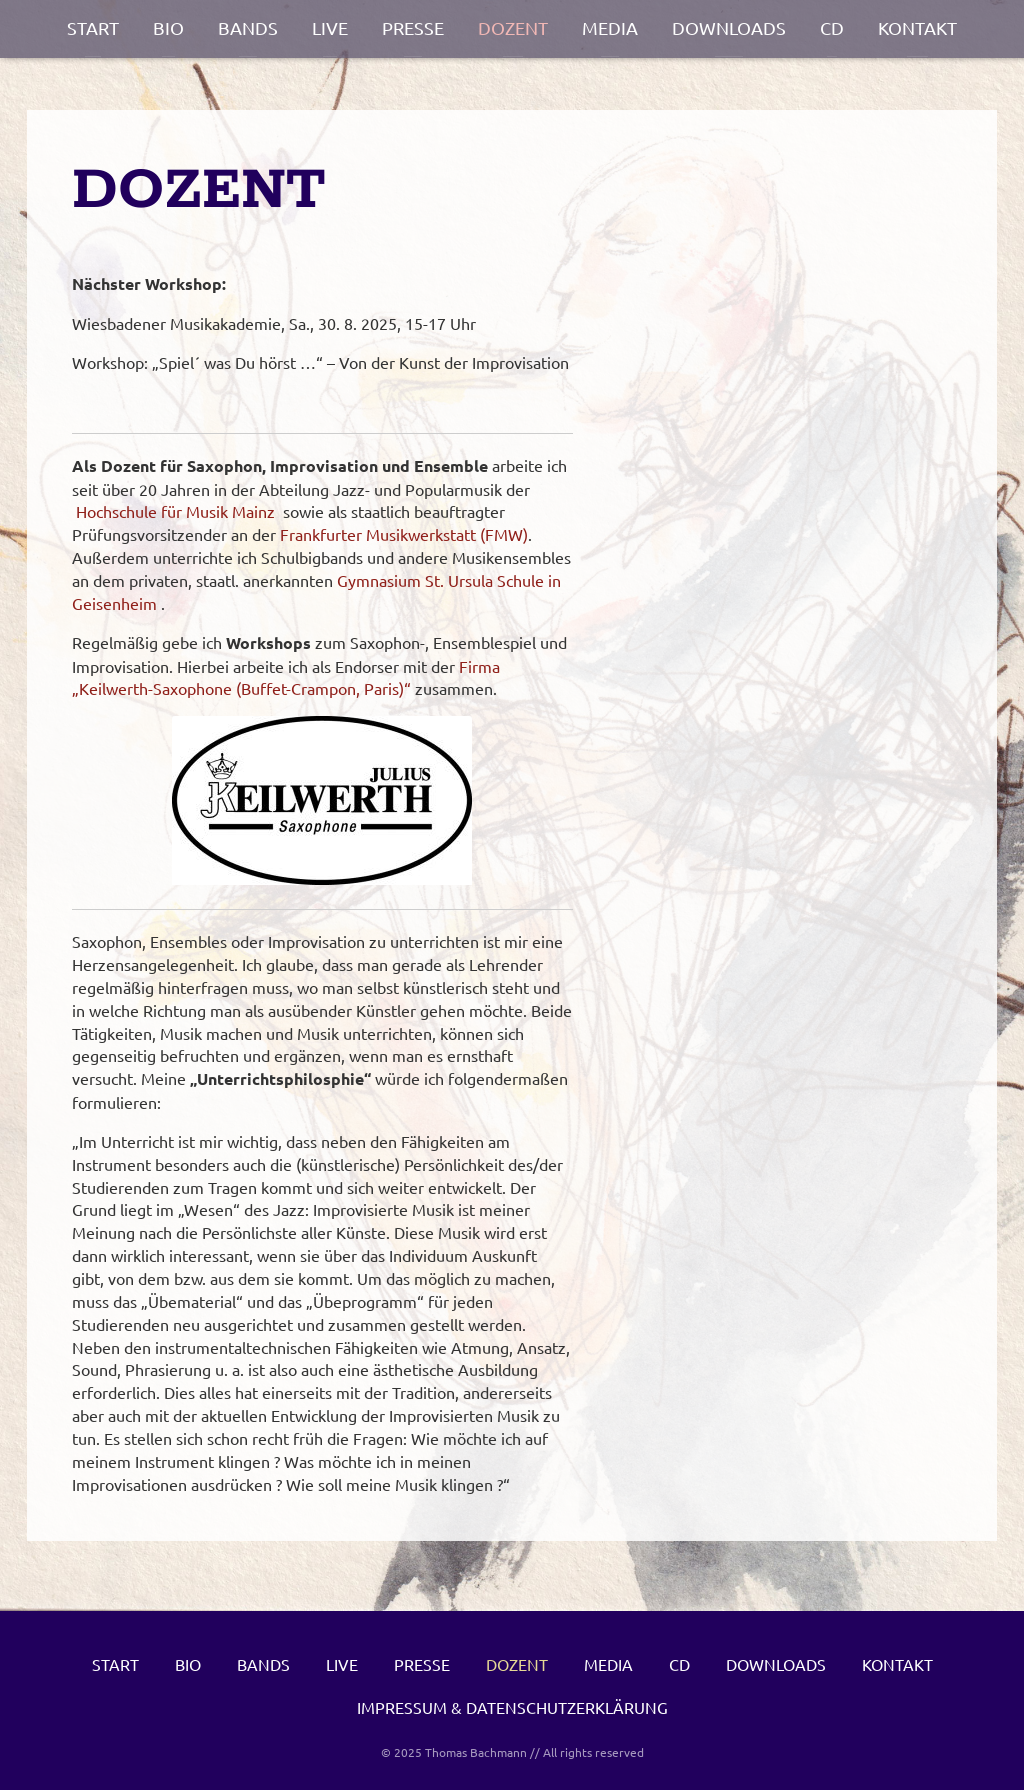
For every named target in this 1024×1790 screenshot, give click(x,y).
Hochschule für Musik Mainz (175, 511)
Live (330, 27)
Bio (168, 27)
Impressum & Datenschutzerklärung (512, 1707)
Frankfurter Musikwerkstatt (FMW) (404, 534)
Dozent (513, 27)
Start (93, 27)
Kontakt (917, 27)
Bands (248, 27)
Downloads (729, 27)
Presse (413, 27)
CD (832, 27)
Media (610, 27)
